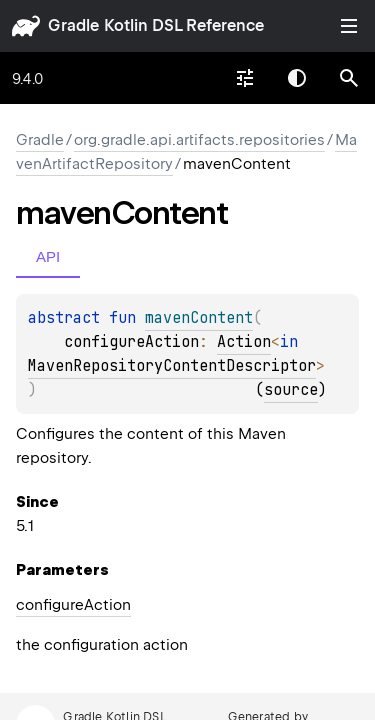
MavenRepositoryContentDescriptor (172, 366)
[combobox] (245, 78)
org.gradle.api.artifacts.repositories (199, 140)
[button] (349, 78)
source (291, 390)
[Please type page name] (349, 78)
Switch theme (297, 78)
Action (244, 342)
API (48, 256)
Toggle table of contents (349, 26)
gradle (73, 25)
